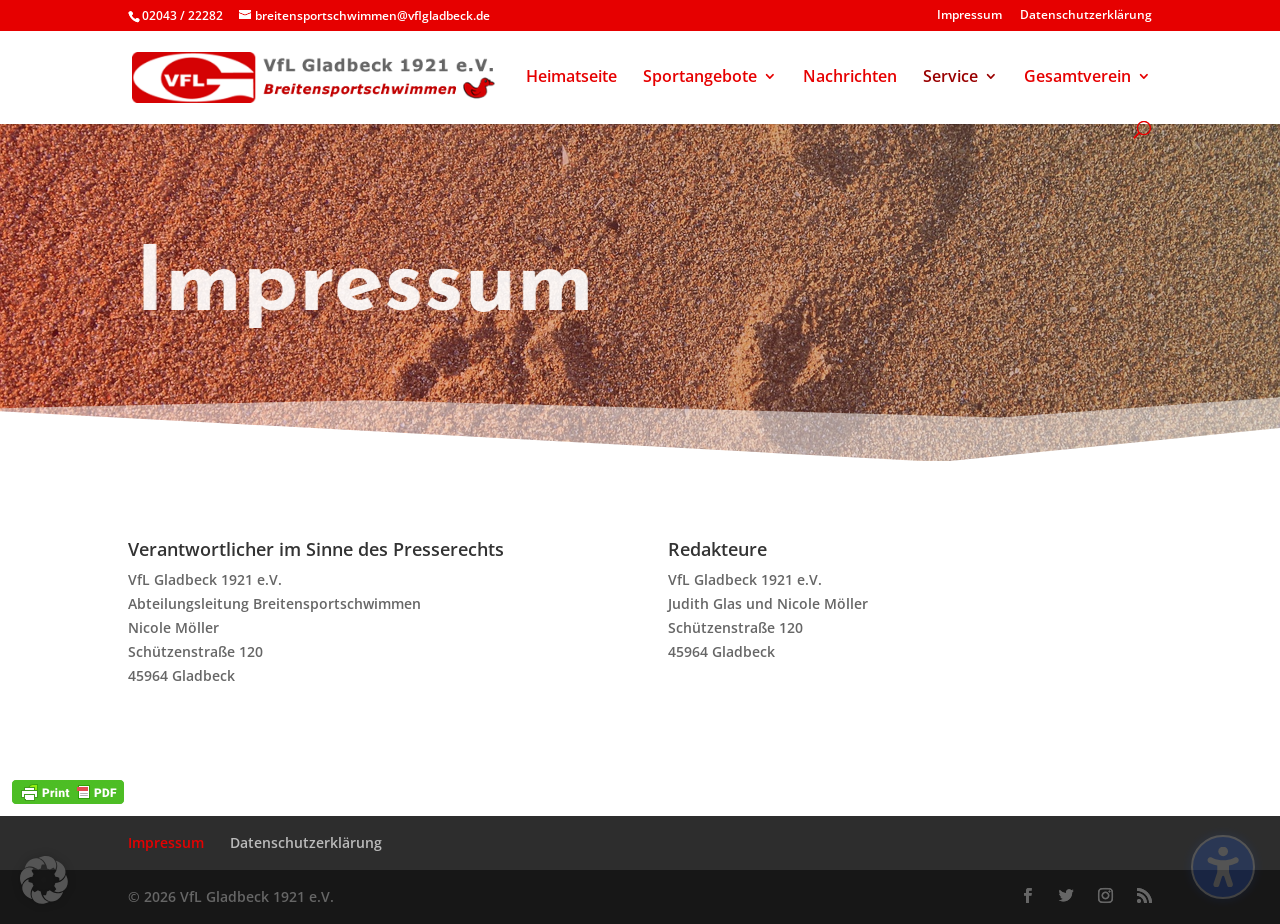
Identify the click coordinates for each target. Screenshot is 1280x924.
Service (950, 78)
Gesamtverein (1077, 78)
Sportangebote (700, 78)
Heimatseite (571, 78)
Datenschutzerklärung (1086, 16)
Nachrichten (850, 78)
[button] (44, 880)
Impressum (969, 16)
